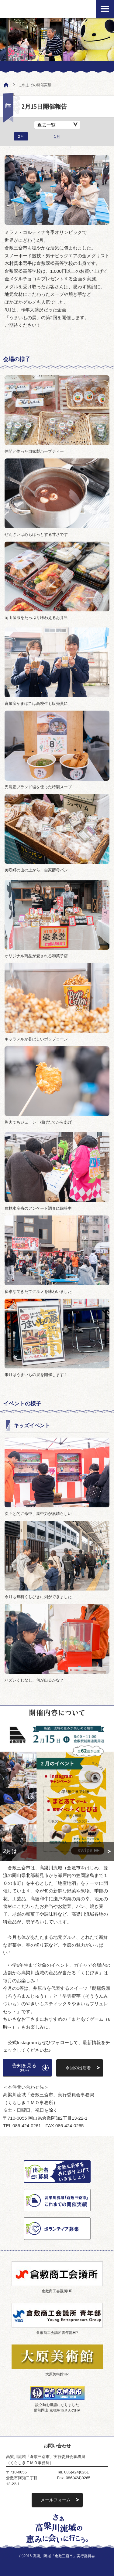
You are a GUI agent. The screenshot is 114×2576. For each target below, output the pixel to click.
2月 (21, 136)
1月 (57, 136)
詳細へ (57, 1851)
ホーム (4, 84)
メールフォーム (56, 2499)
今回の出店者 (78, 2067)
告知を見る (24, 2067)
